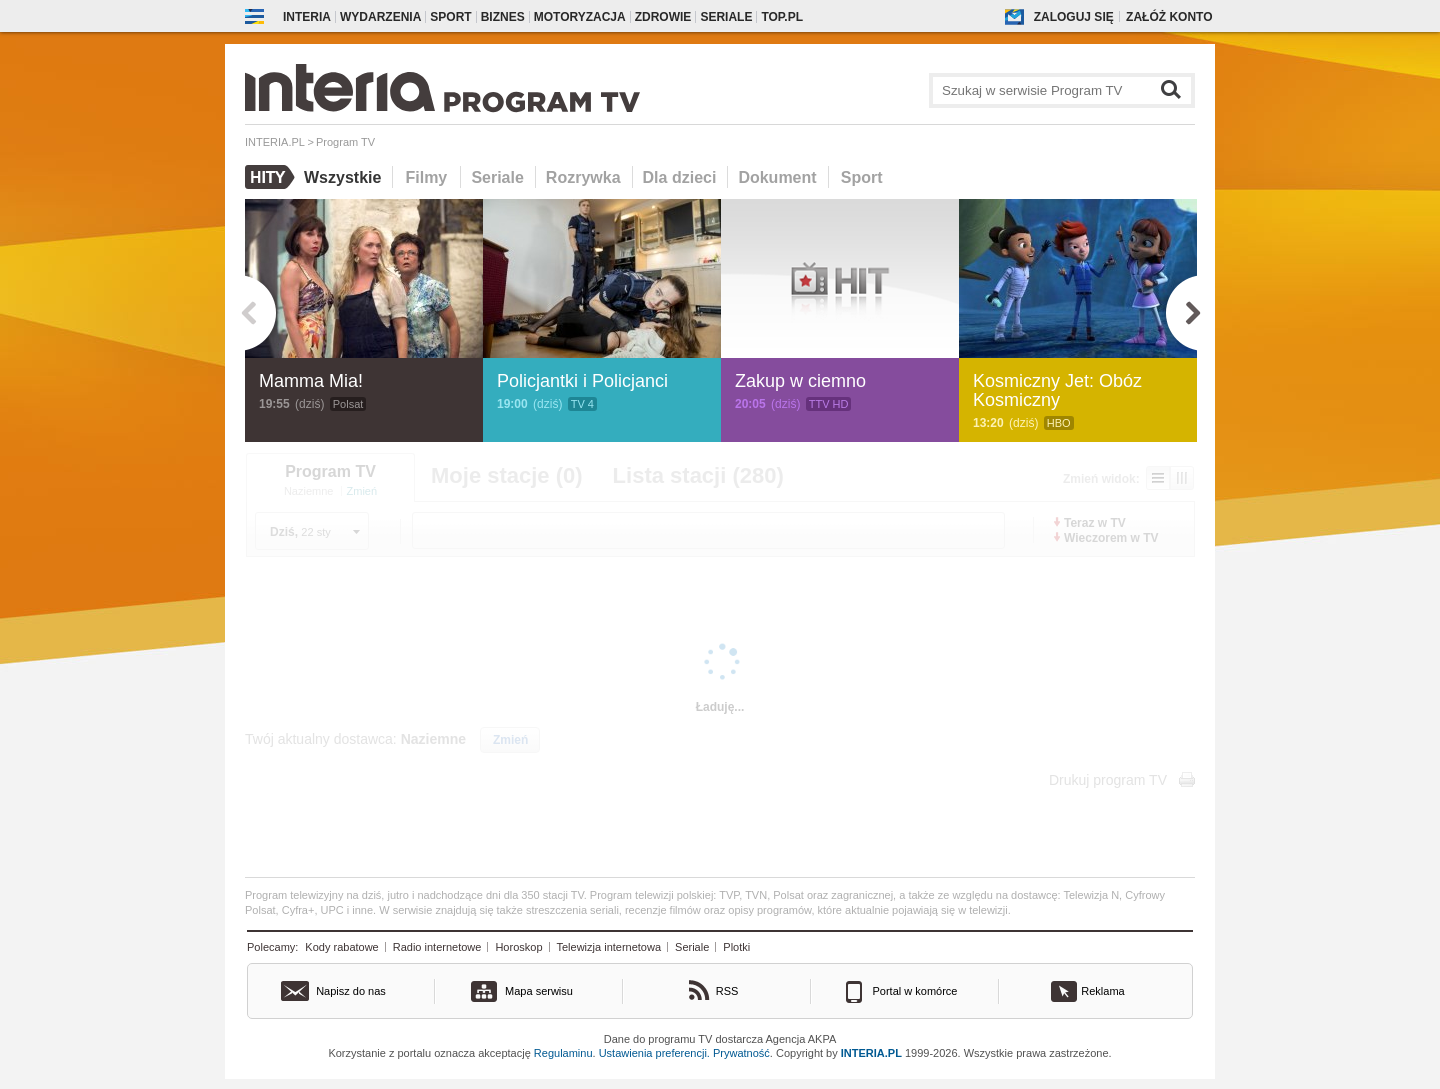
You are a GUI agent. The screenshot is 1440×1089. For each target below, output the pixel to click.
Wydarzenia (380, 17)
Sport (450, 17)
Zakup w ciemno (800, 381)
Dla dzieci (680, 177)
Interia (307, 17)
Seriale (726, 17)
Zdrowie (663, 17)
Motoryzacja (580, 17)
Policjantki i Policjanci (582, 381)
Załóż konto (1169, 17)
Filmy (426, 177)
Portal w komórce (915, 991)
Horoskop (518, 947)
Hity (270, 177)
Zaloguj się (1074, 17)
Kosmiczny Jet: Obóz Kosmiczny (1057, 390)
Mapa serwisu (539, 991)
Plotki (736, 947)
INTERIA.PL (871, 1053)
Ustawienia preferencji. (654, 1053)
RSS (727, 991)
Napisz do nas (351, 991)
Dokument (777, 177)
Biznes (503, 17)
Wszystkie (342, 177)
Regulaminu (563, 1053)
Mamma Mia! (311, 381)
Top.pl (782, 17)
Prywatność (741, 1053)
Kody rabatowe (341, 947)
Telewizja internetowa (609, 947)
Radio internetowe (437, 947)
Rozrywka (583, 177)
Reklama (1102, 991)
